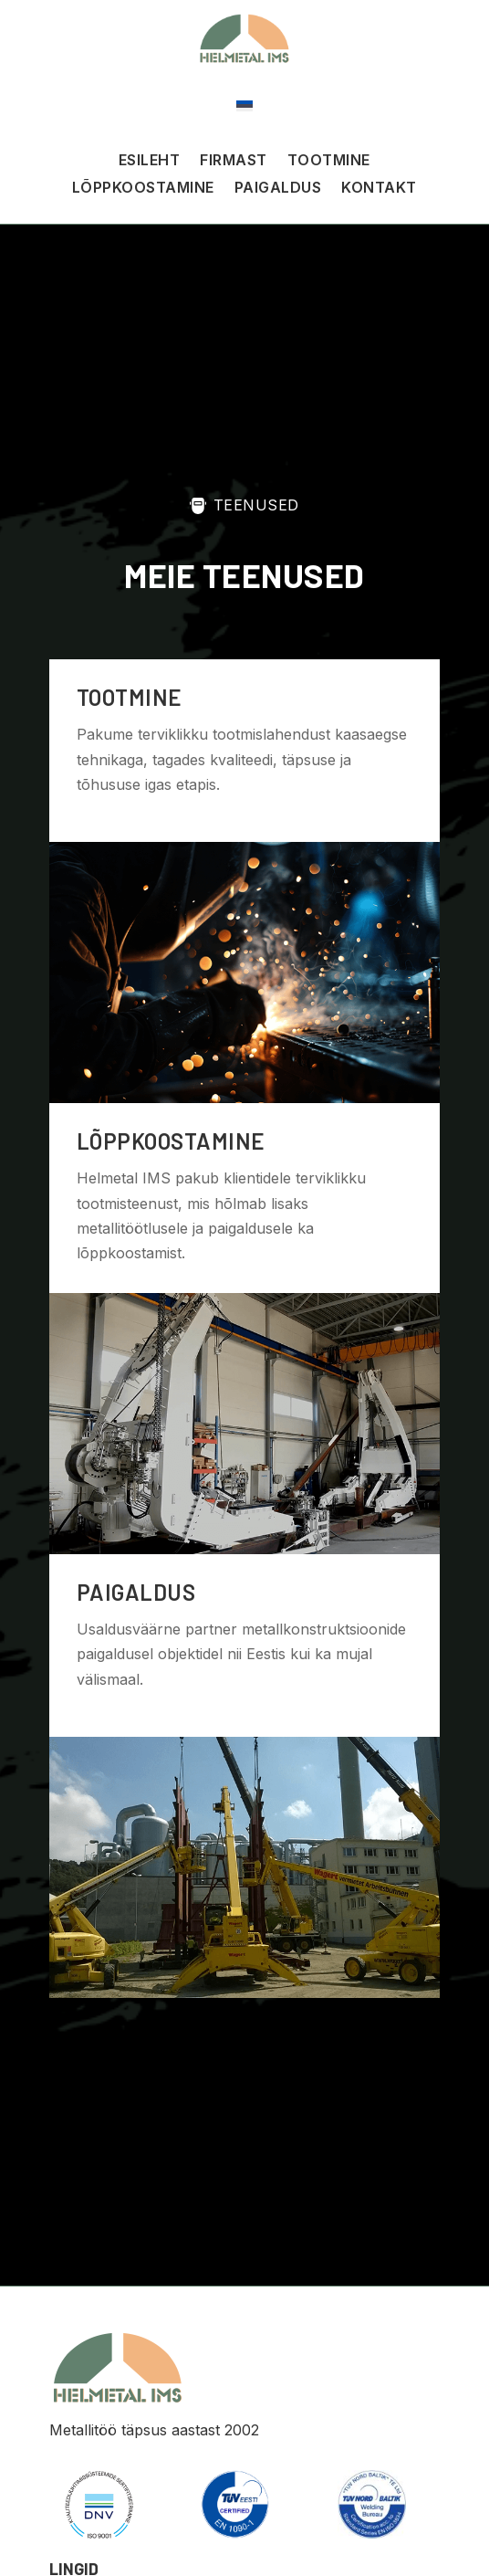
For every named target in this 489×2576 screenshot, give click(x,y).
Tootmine (328, 161)
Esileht (150, 161)
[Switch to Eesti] (244, 104)
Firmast (233, 161)
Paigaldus (278, 188)
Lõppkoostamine (143, 188)
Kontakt (379, 188)
